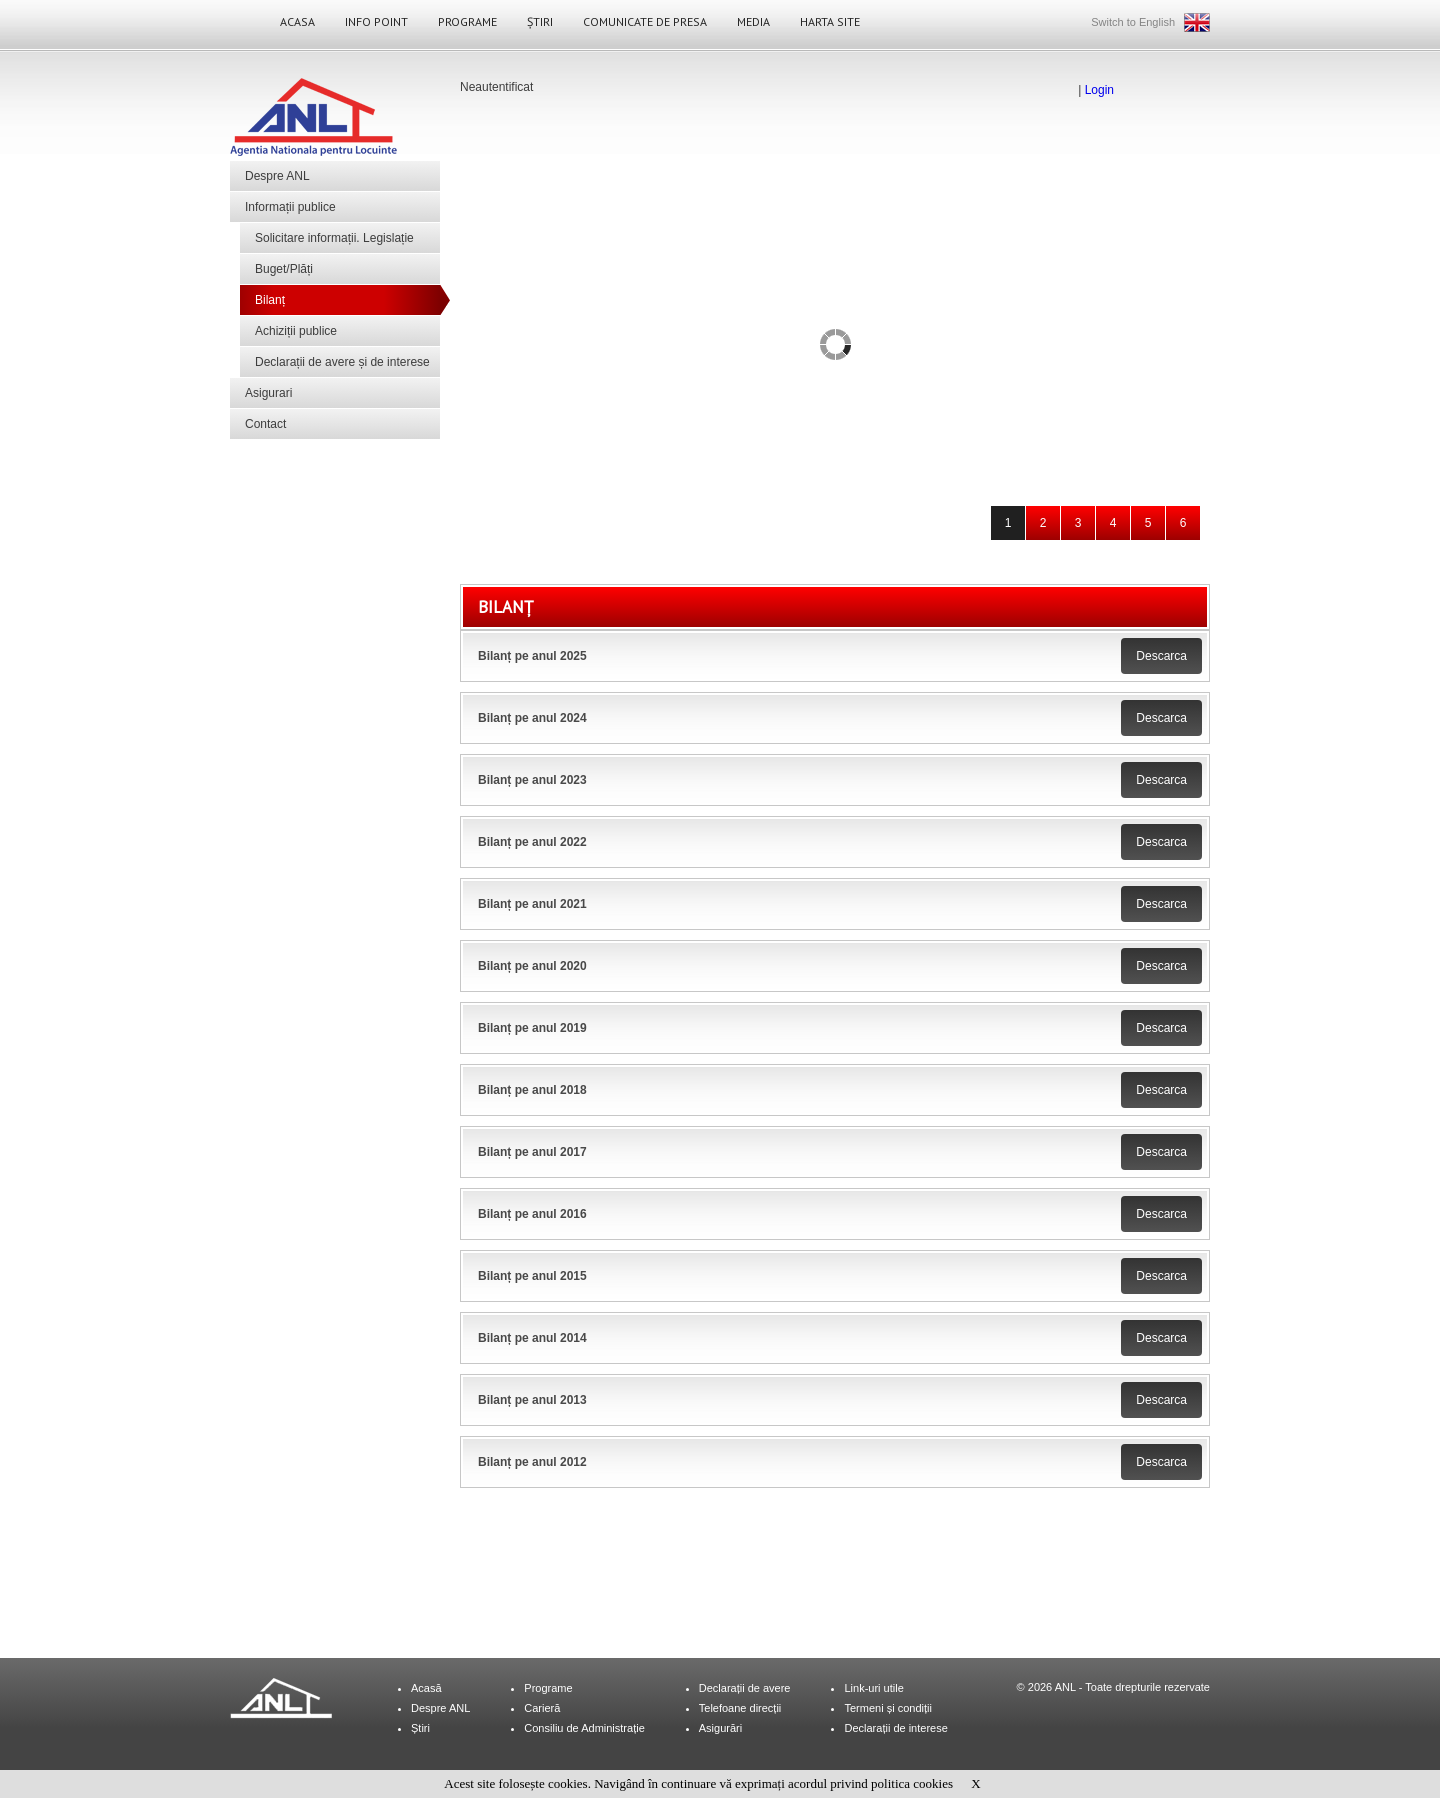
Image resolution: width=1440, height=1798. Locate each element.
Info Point (376, 21)
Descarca (1161, 656)
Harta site (830, 21)
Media (753, 21)
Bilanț (270, 300)
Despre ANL (277, 176)
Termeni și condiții (887, 1708)
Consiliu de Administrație (584, 1728)
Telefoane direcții (740, 1708)
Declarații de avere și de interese (342, 362)
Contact (265, 424)
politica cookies (912, 1783)
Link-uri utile (873, 1688)
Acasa (297, 21)
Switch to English (1133, 22)
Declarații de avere (745, 1688)
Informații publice (290, 207)
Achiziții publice (296, 331)
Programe (467, 21)
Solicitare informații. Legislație (334, 238)
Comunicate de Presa (645, 21)
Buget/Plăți (284, 269)
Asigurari (268, 393)
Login (1099, 90)
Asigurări (720, 1728)
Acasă (426, 1688)
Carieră (542, 1708)
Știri (540, 21)
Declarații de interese (895, 1728)
